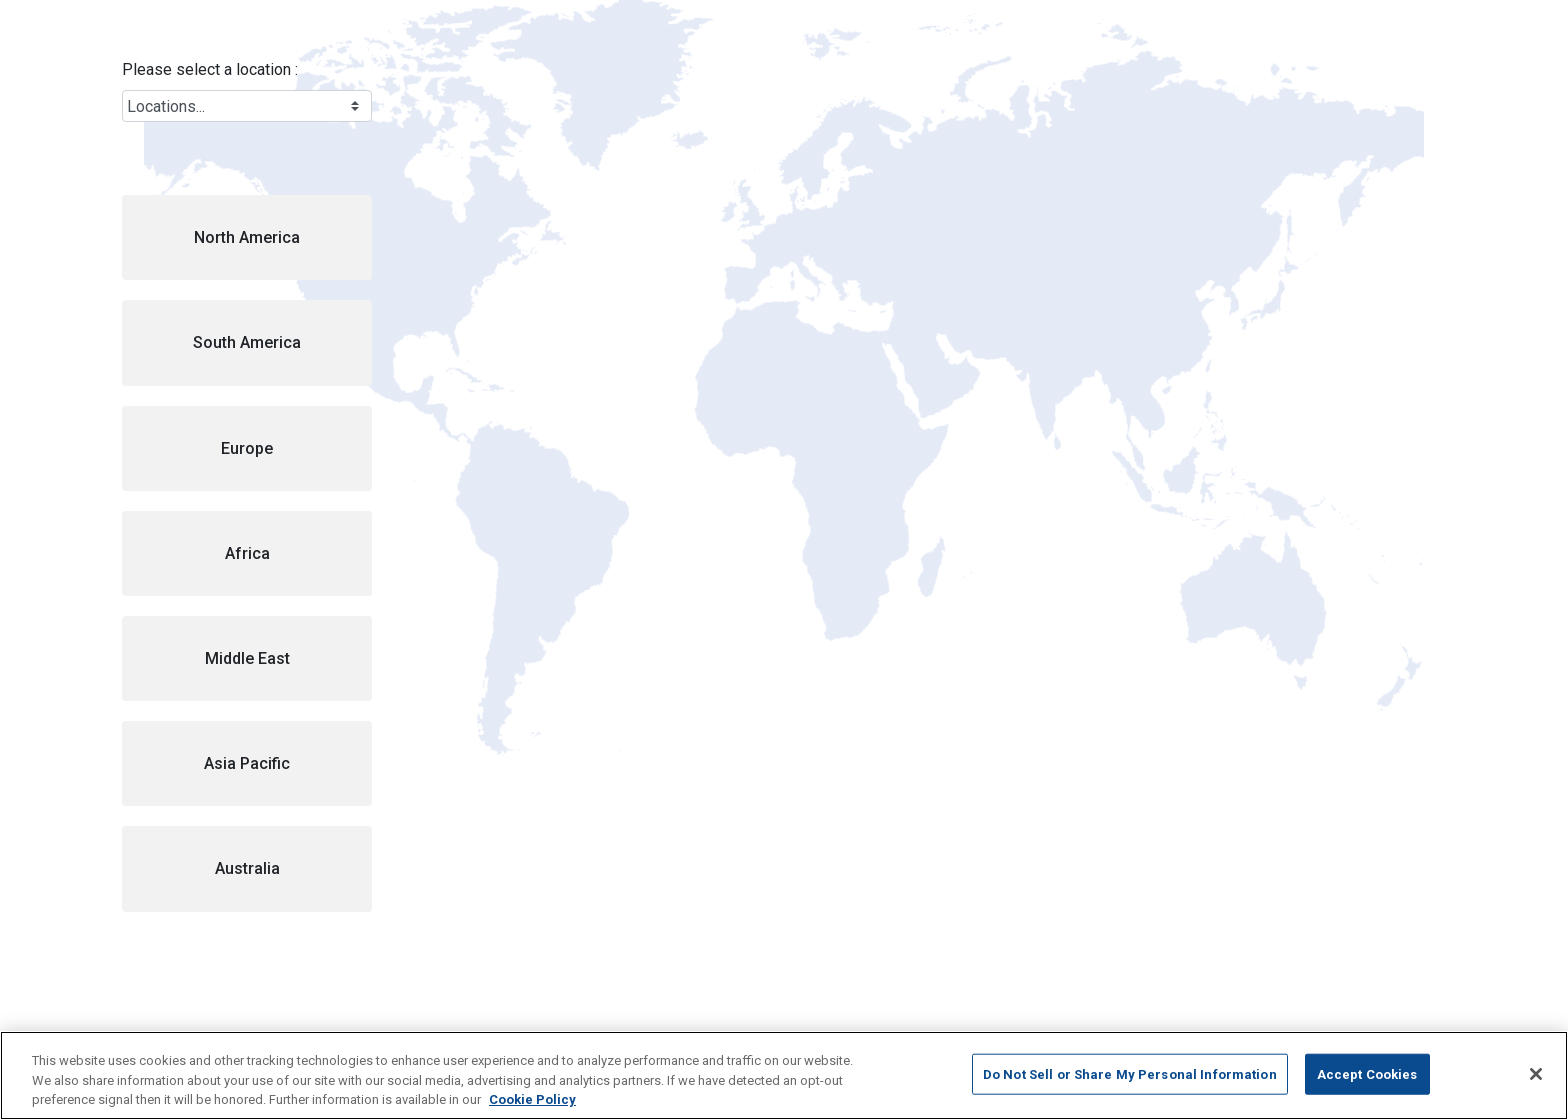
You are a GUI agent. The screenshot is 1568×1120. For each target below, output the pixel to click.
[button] (247, 237)
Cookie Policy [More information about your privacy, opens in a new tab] (532, 1099)
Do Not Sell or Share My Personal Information (1130, 1073)
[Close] (1536, 1074)
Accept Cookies (1367, 1073)
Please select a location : (210, 69)
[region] (784, 1075)
